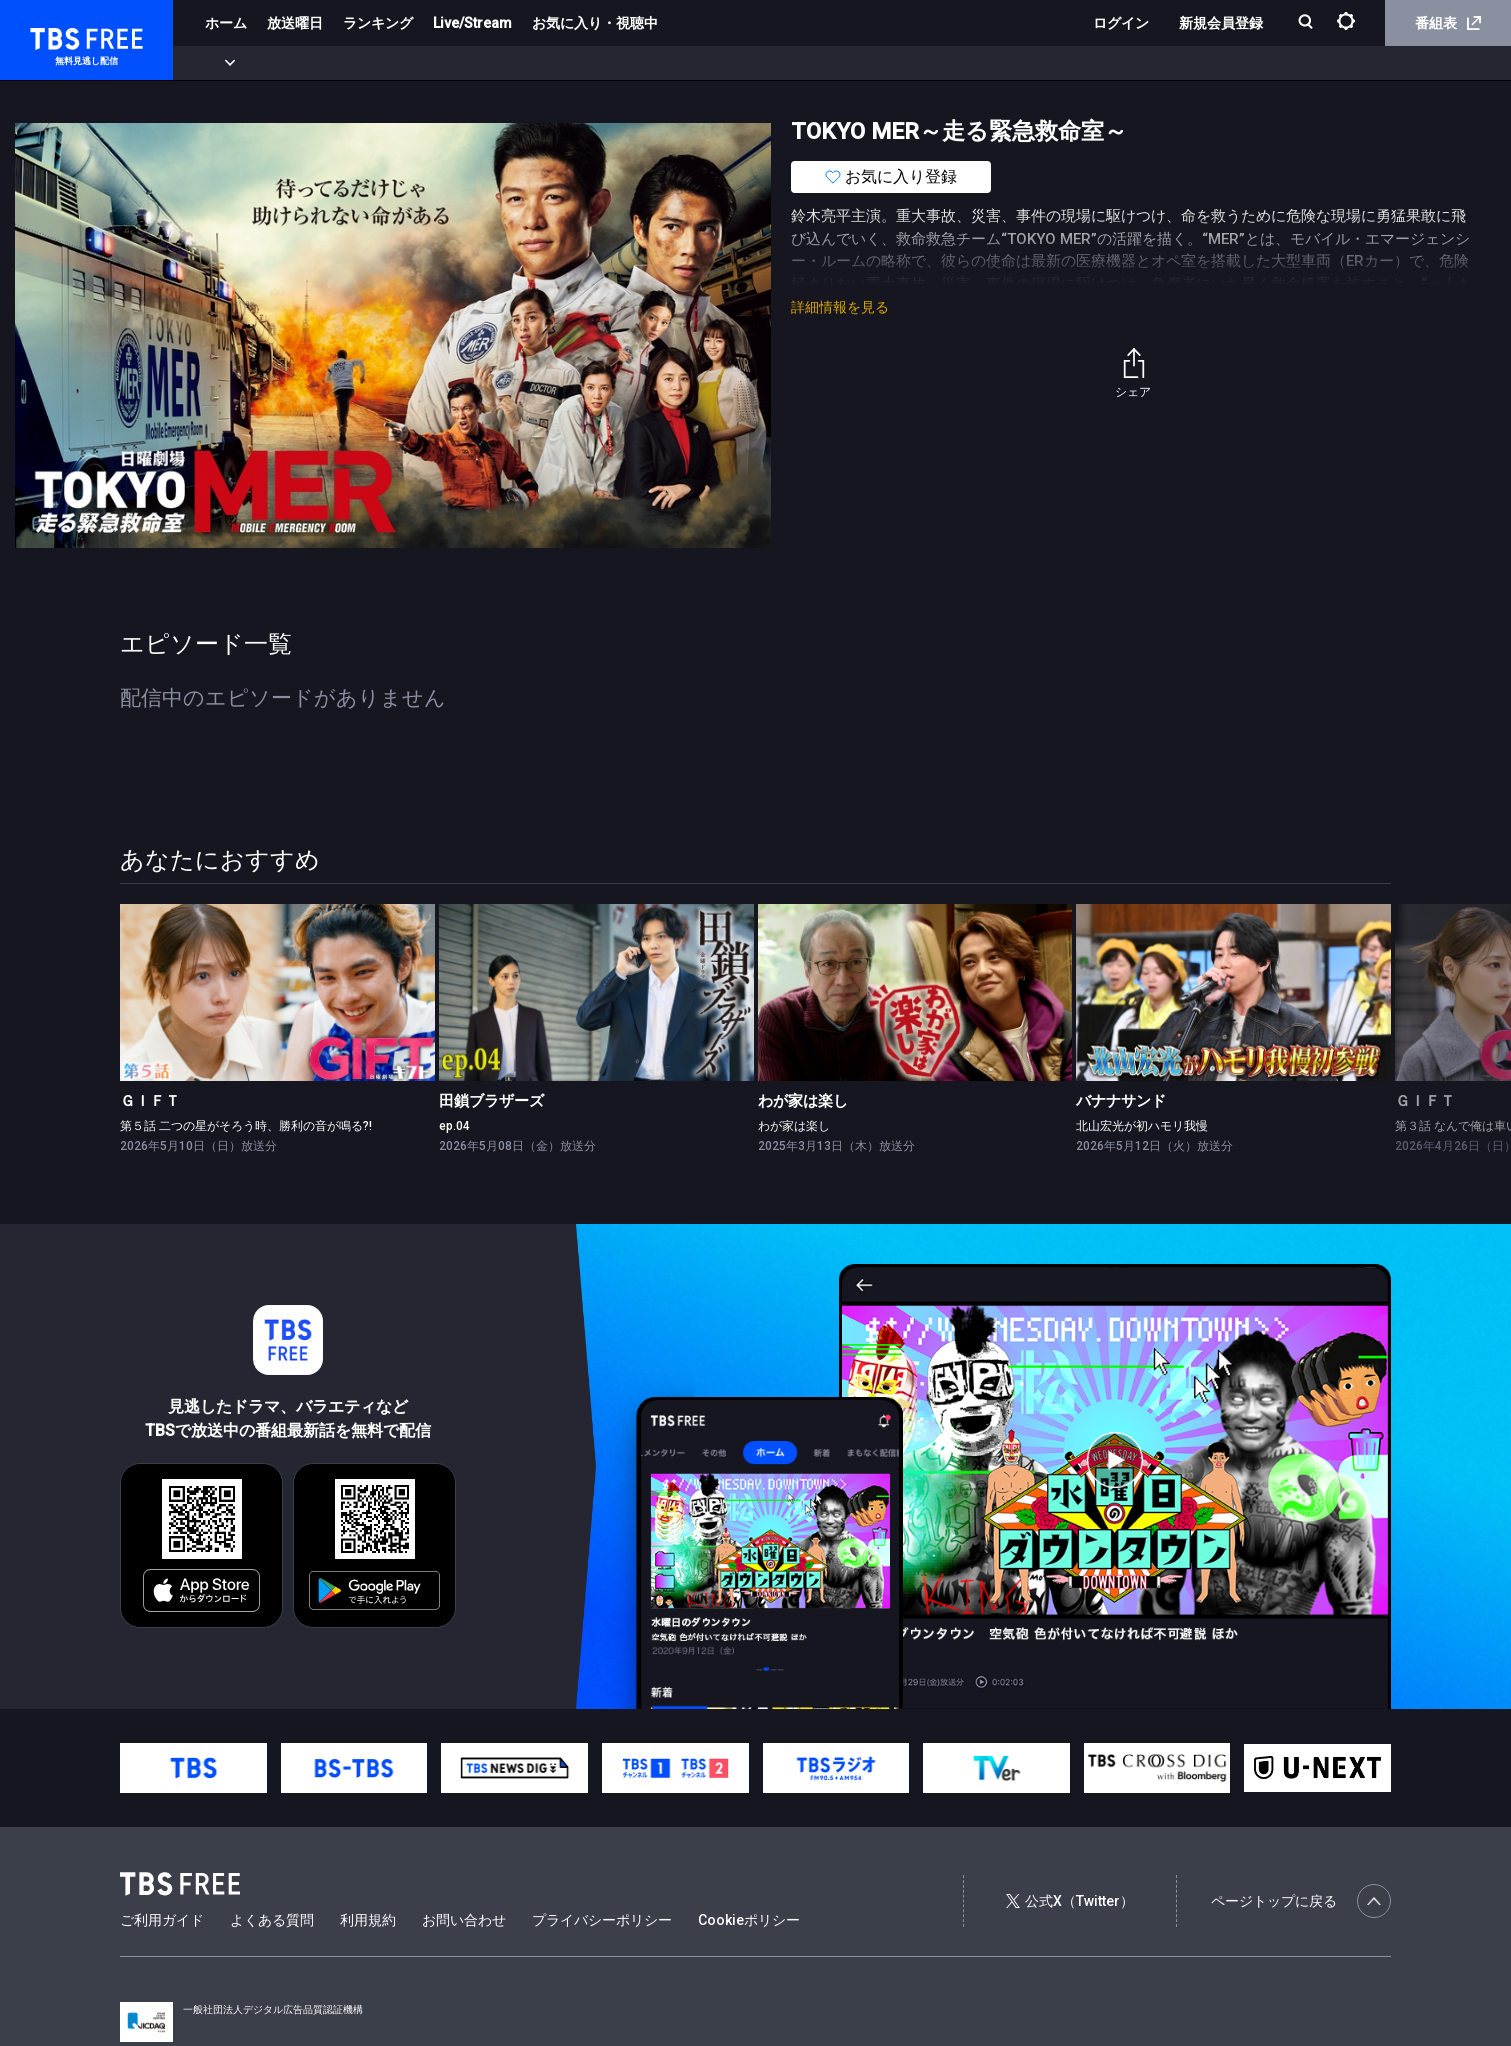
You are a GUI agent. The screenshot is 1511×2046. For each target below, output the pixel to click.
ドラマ (403, 63)
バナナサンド (1121, 1101)
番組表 (1448, 23)
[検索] (1307, 23)
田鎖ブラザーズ (491, 1101)
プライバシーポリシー (602, 1920)
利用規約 (368, 1920)
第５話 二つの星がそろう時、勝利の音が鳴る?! (246, 1126)
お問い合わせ (464, 1920)
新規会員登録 (1221, 23)
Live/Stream (472, 23)
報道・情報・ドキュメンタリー (661, 63)
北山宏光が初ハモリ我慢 (1142, 1126)
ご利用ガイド (162, 1920)
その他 (793, 63)
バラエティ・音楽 (499, 63)
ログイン (1121, 23)
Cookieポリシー (749, 1920)
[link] (277, 992)
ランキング (378, 23)
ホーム (226, 23)
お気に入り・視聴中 (595, 23)
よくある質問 (272, 1920)
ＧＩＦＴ (150, 1101)
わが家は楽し (803, 1101)
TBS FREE (53, 35)
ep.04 (454, 1126)
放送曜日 (295, 23)
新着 (217, 63)
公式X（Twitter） (1070, 1901)
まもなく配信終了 (307, 63)
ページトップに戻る (1301, 1901)
